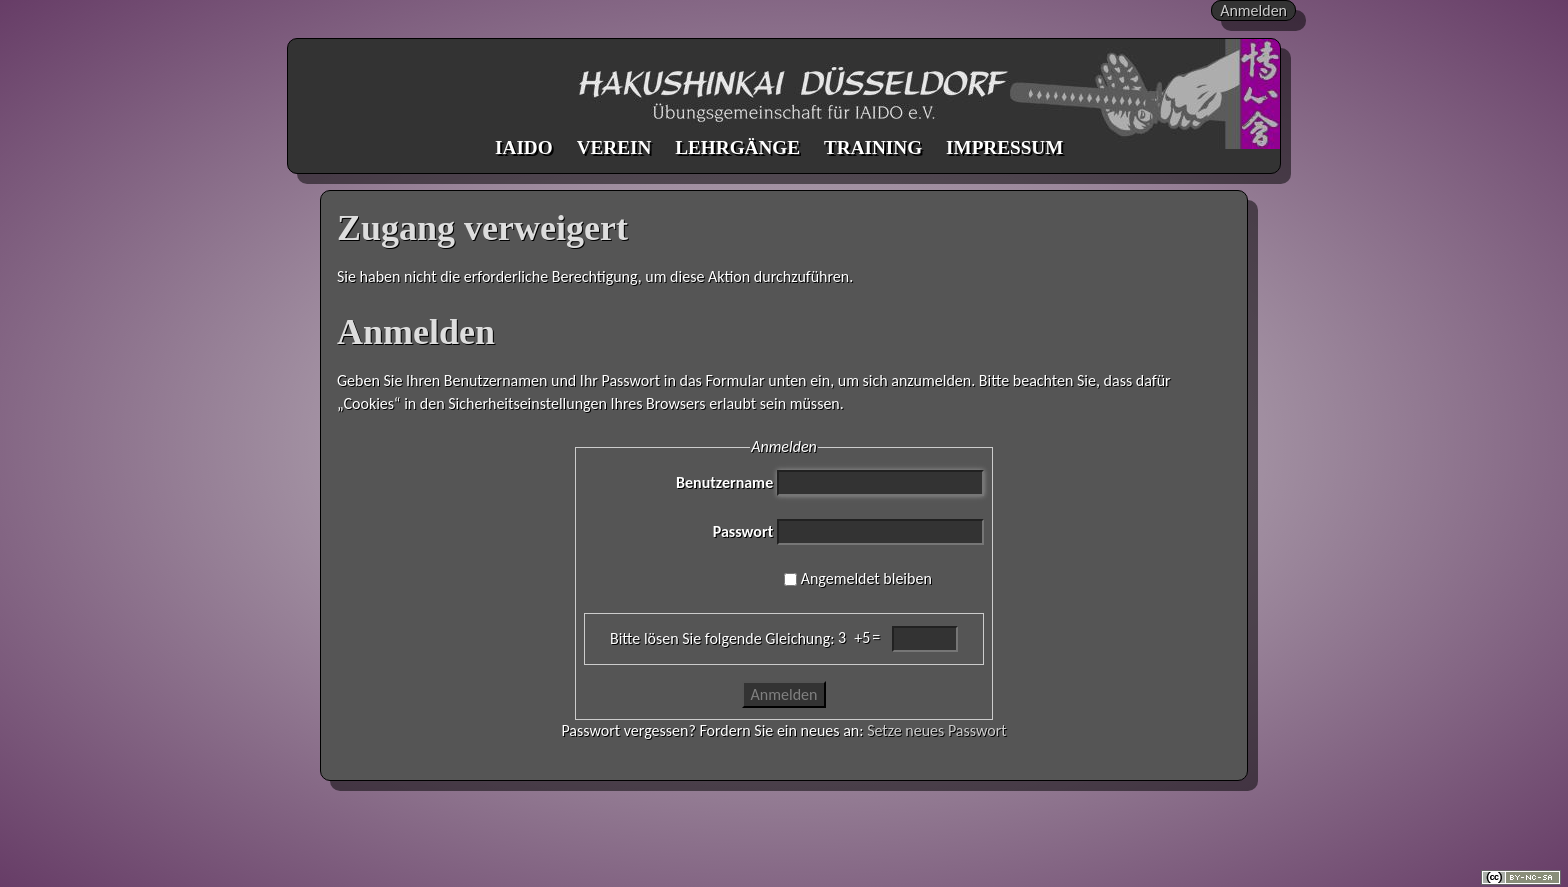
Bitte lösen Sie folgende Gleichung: (722, 638)
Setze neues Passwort (936, 730)
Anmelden (1253, 10)
